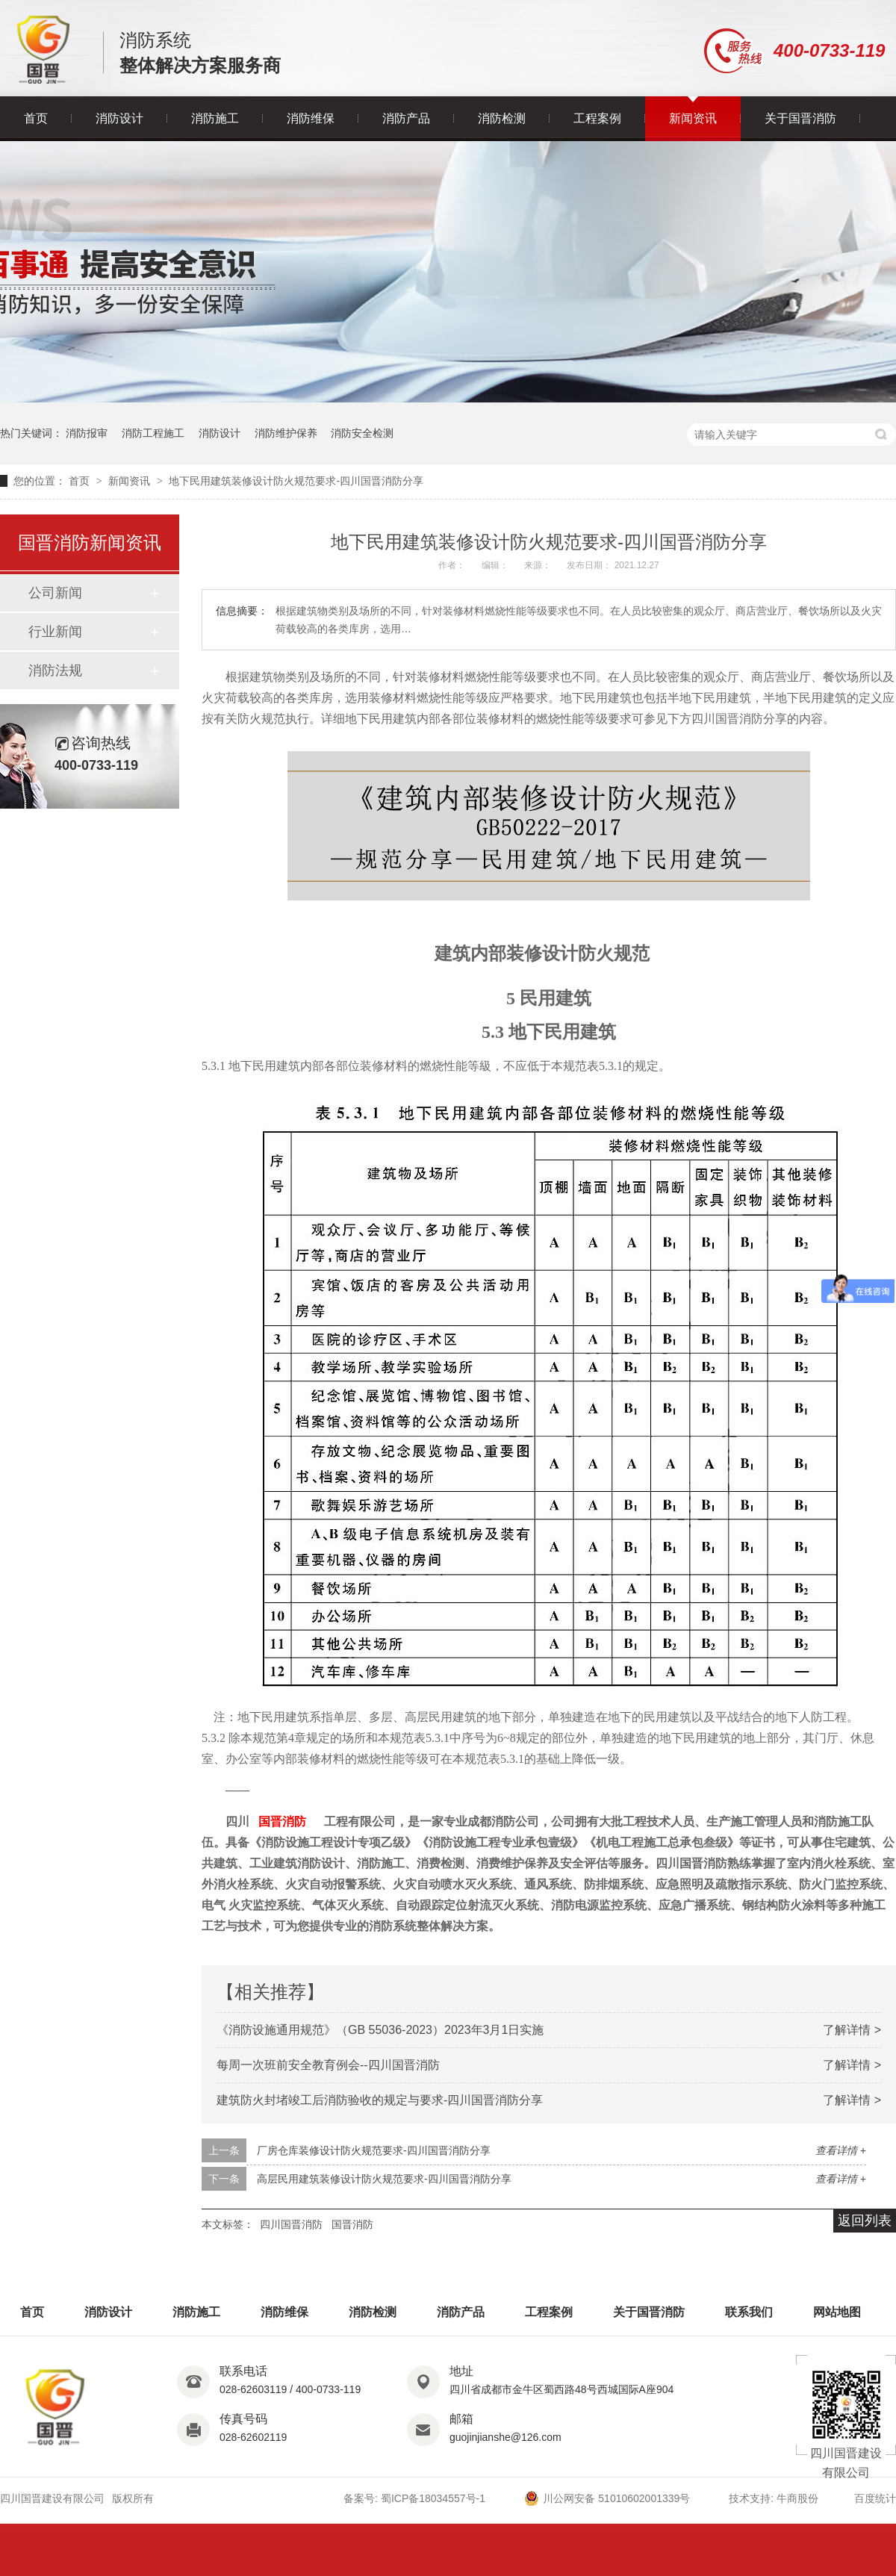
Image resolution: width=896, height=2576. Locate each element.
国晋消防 (282, 1821)
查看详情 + (840, 2150)
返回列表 (865, 2220)
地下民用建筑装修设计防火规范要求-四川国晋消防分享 (296, 481)
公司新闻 (55, 592)
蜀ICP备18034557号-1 (433, 2498)
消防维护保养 (286, 433)
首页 (36, 118)
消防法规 (55, 670)
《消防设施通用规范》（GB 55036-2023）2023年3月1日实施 (380, 2029)
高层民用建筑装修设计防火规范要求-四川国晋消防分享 (384, 2179)
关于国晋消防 (800, 118)
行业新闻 (55, 631)
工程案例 (597, 118)
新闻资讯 (693, 118)
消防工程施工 (153, 433)
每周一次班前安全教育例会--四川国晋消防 (328, 2065)
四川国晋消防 (291, 2224)
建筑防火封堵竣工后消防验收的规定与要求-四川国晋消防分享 (380, 2100)
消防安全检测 (362, 433)
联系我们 (749, 2312)
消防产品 (406, 118)
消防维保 (311, 118)
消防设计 (119, 118)
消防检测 (502, 118)
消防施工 (215, 118)
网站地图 (837, 2312)
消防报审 (87, 433)
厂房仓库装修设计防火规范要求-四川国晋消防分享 (374, 2150)
